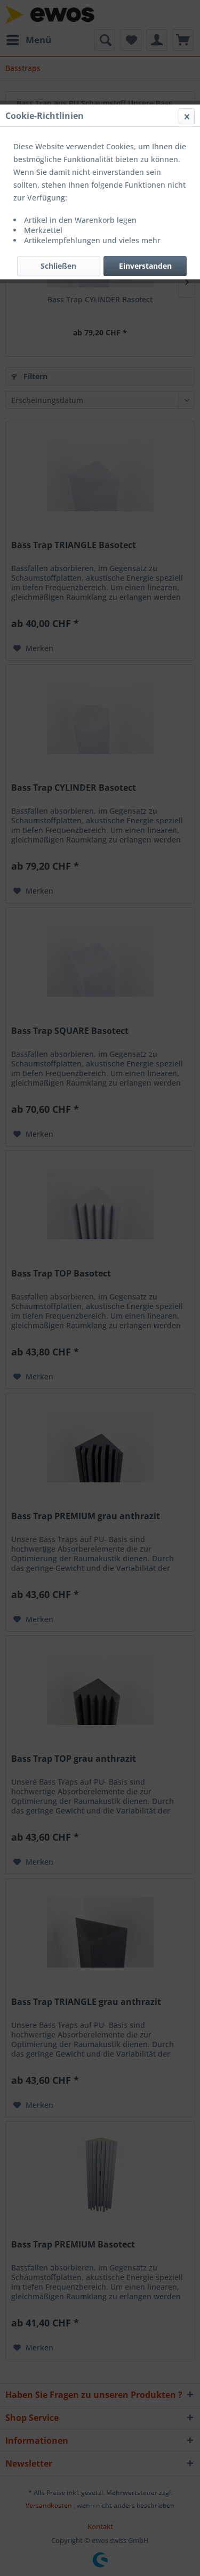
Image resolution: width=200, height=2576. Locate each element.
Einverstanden (145, 266)
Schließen (58, 266)
